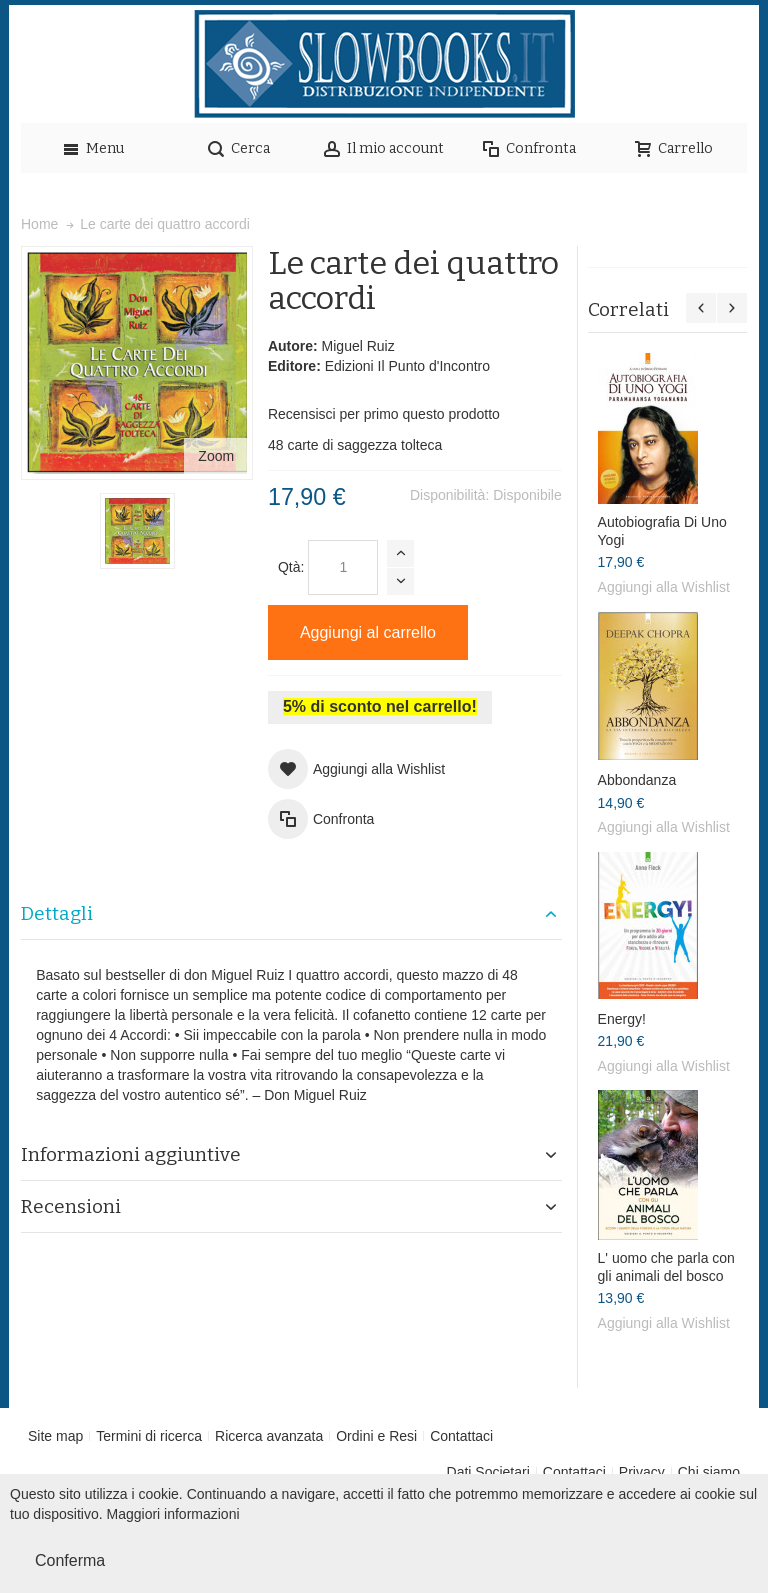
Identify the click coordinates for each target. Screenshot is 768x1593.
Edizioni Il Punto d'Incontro (407, 366)
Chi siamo (709, 1472)
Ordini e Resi (376, 1436)
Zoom (216, 456)
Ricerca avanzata (269, 1436)
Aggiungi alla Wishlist (664, 587)
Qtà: (291, 567)
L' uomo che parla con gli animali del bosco (666, 1267)
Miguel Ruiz (358, 346)
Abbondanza (637, 780)
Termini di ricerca (149, 1436)
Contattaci (461, 1436)
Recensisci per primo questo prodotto (384, 414)
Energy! (622, 1019)
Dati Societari (488, 1472)
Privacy (642, 1472)
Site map (55, 1436)
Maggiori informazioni (173, 1514)
